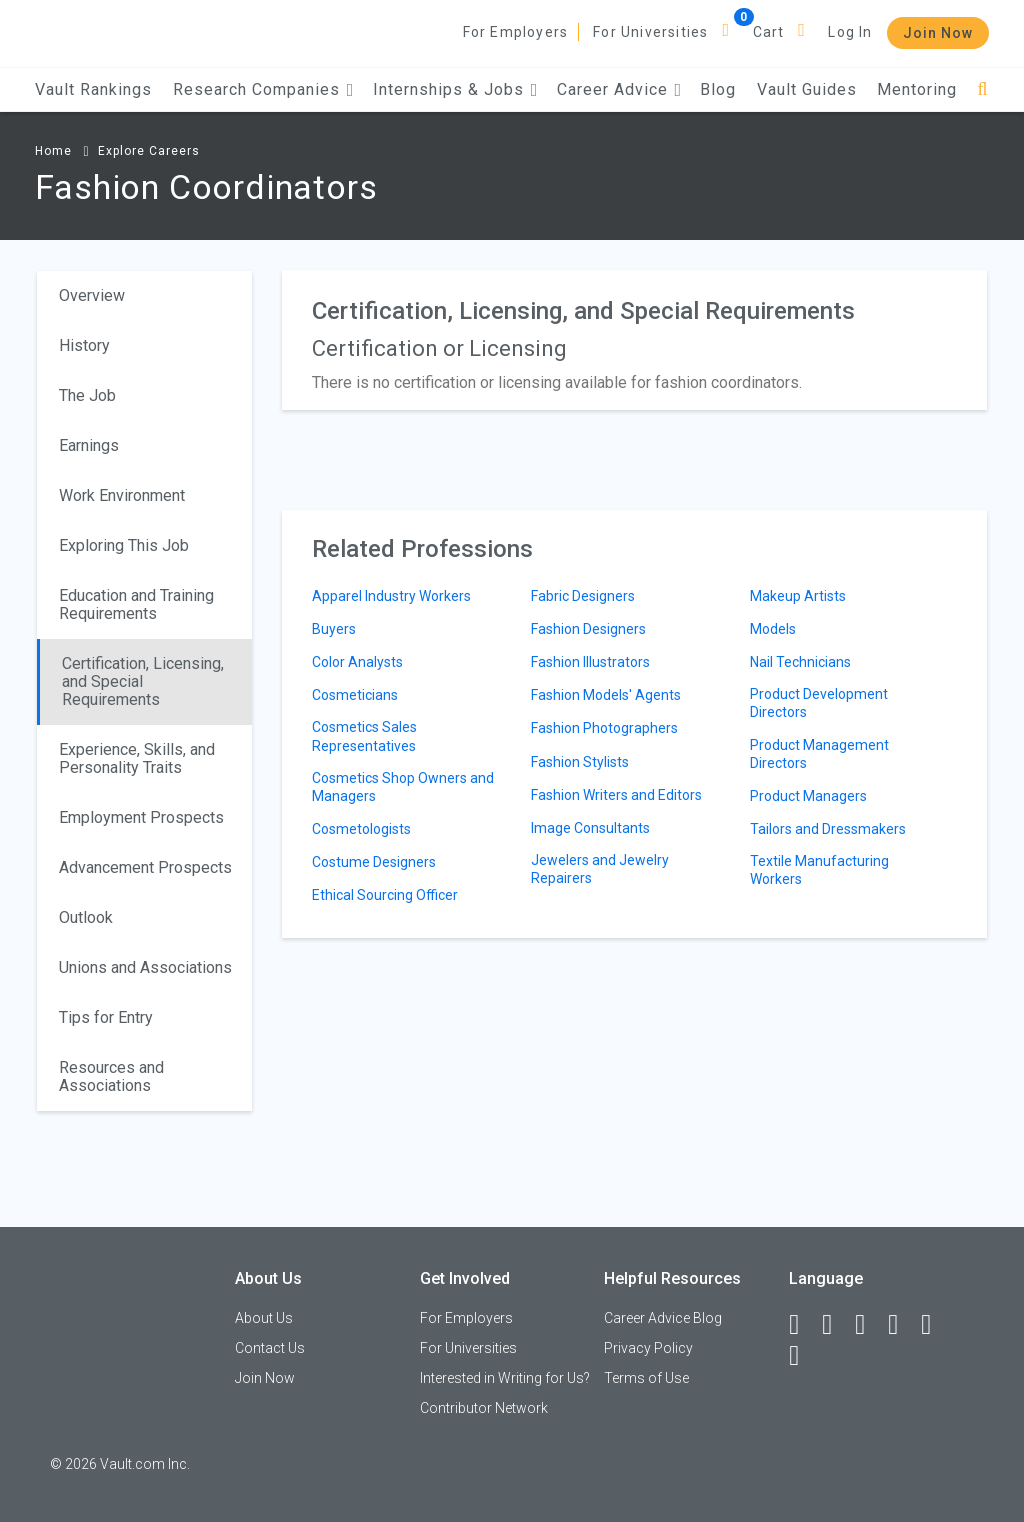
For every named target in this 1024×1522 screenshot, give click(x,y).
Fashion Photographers (604, 728)
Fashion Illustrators (590, 662)
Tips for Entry (106, 1017)
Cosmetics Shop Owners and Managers (403, 787)
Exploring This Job (124, 545)
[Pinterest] (935, 1325)
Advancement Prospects (145, 867)
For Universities (650, 32)
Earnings (89, 445)
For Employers (516, 32)
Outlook (86, 917)
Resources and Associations (111, 1076)
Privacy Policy (648, 1348)
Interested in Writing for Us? (505, 1378)
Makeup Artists (798, 596)
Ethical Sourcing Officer (385, 895)
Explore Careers (149, 151)
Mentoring (917, 89)
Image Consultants (590, 828)
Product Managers (808, 796)
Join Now (938, 33)
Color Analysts (357, 662)
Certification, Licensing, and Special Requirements (143, 681)
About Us (264, 1318)
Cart (769, 32)
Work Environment (122, 495)
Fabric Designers (583, 596)
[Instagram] (902, 1325)
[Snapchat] (803, 1356)
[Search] (982, 89)
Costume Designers (374, 862)
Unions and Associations (145, 967)
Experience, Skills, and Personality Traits (137, 758)
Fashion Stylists (580, 762)
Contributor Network (484, 1408)
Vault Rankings (93, 89)
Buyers (334, 629)
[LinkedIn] (836, 1325)
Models (773, 629)
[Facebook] (803, 1325)
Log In (850, 32)
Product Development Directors (819, 703)
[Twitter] (869, 1325)
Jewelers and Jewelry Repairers (600, 869)
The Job (87, 395)
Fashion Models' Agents (606, 695)
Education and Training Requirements (136, 604)
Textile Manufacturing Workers (819, 870)
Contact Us (270, 1348)
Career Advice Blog (663, 1318)
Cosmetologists (361, 829)
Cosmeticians (355, 695)
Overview (92, 295)
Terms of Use (646, 1378)
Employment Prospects (141, 817)
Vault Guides (807, 89)
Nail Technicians (800, 662)
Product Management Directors (819, 754)
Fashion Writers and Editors (616, 795)
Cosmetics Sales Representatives (364, 736)
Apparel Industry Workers (391, 596)
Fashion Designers (588, 629)
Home (53, 151)
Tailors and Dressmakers (828, 829)
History (84, 345)
